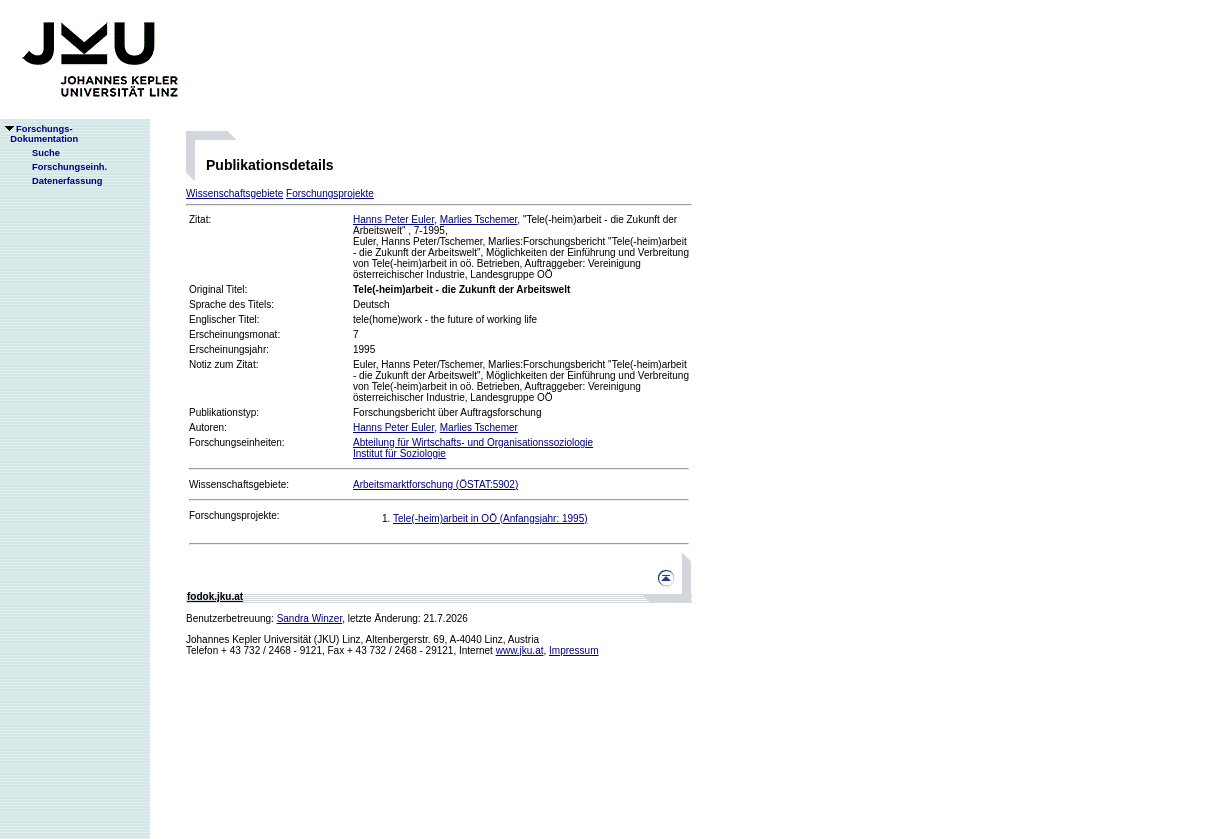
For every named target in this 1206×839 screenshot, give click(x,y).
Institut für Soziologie (399, 453)
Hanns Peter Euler (393, 219)
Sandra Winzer (310, 618)
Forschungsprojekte (330, 193)
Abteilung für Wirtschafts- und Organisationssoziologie (473, 442)
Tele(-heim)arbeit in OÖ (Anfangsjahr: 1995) (490, 518)
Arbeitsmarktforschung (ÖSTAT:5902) (435, 484)
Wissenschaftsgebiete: (239, 484)
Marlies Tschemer (479, 219)
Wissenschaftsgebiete (234, 193)
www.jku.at (520, 650)
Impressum (573, 650)
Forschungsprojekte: (234, 515)
